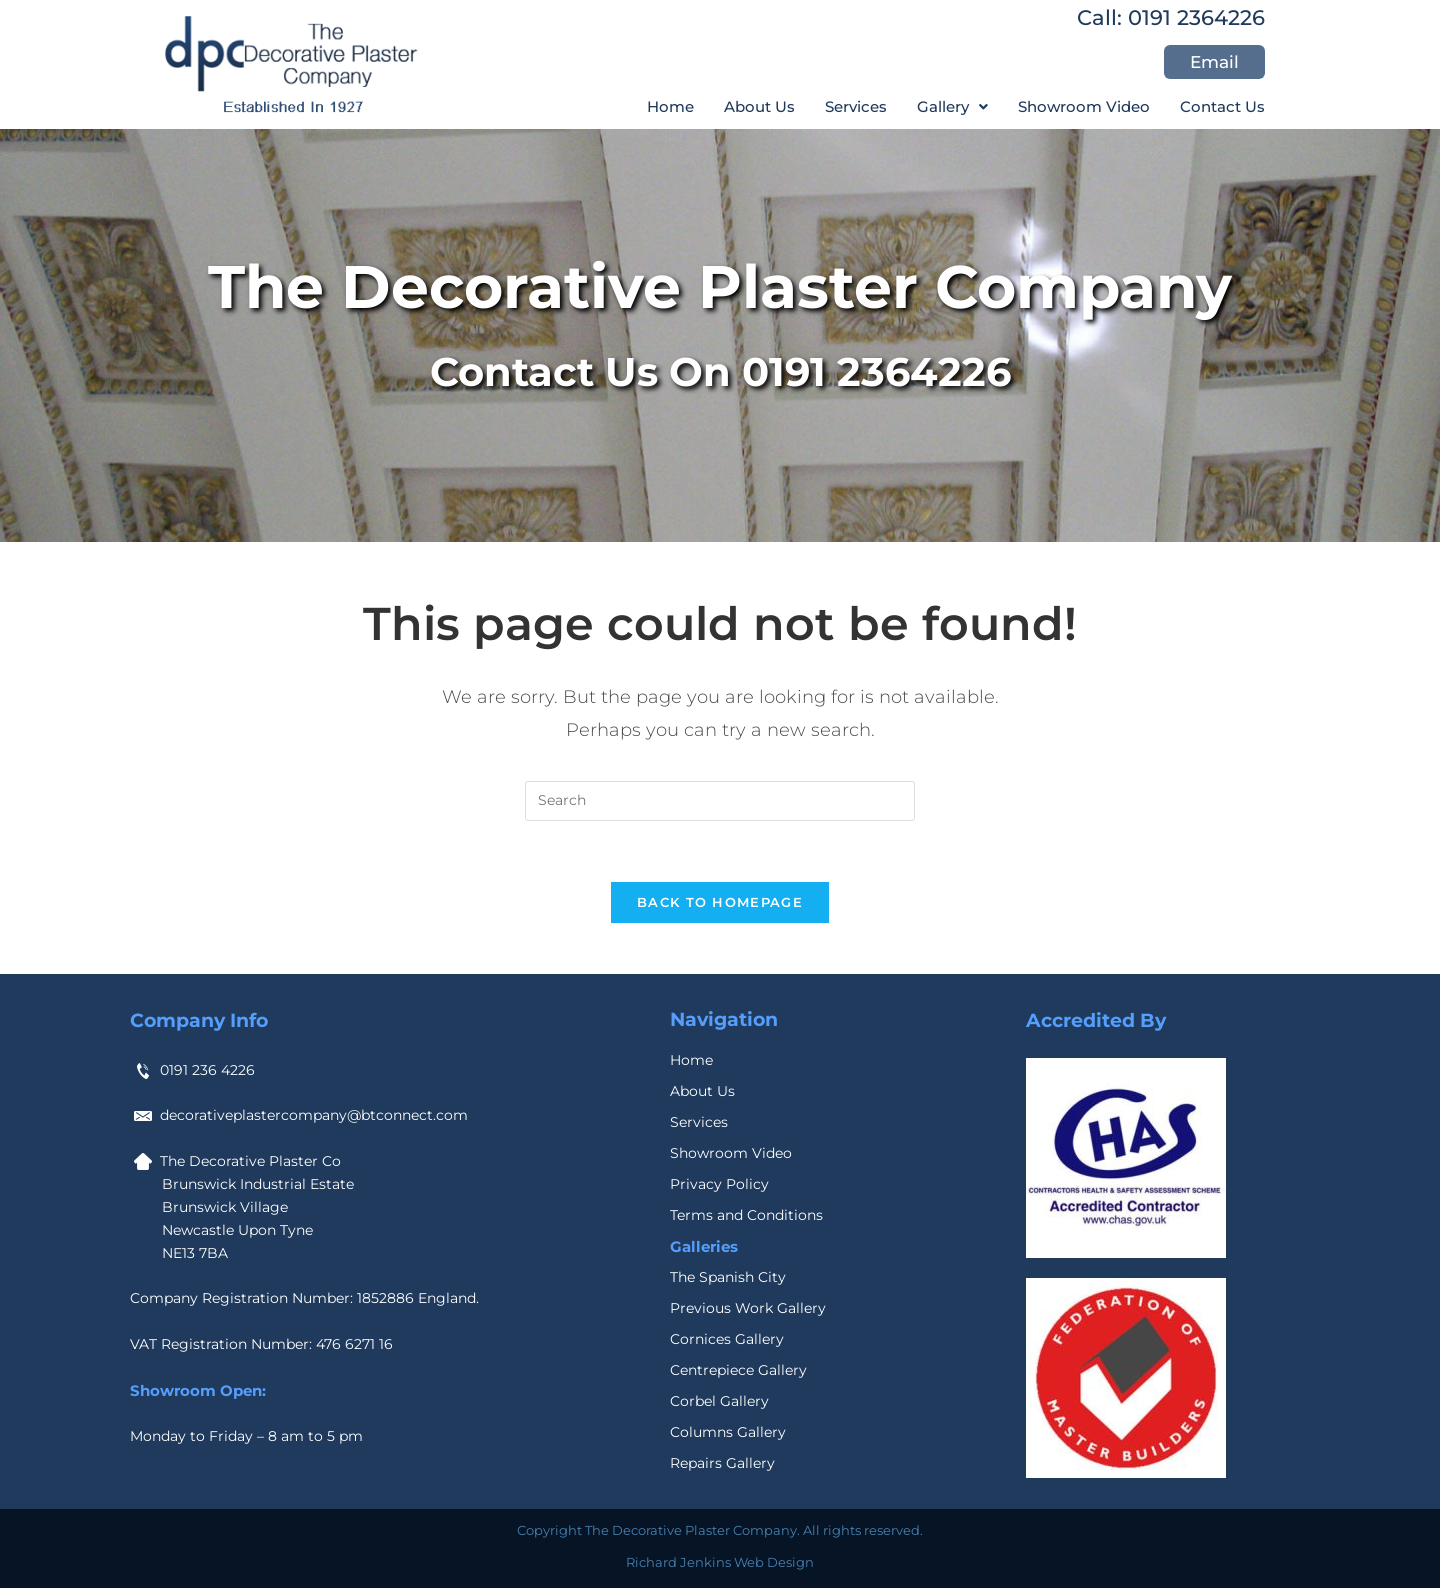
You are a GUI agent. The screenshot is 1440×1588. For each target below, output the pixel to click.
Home (670, 106)
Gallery (952, 106)
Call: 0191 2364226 (1171, 17)
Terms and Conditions (746, 1215)
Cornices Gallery (727, 1339)
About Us (759, 106)
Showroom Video (1084, 106)
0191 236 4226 (207, 1070)
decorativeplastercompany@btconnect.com (314, 1115)
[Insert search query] (720, 801)
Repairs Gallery (722, 1463)
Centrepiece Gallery (738, 1370)
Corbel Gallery (719, 1401)
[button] (952, 106)
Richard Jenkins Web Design (720, 1562)
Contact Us (1222, 106)
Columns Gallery (728, 1432)
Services (856, 106)
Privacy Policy (719, 1184)
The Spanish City (728, 1277)
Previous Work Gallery (748, 1308)
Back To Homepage (720, 902)
